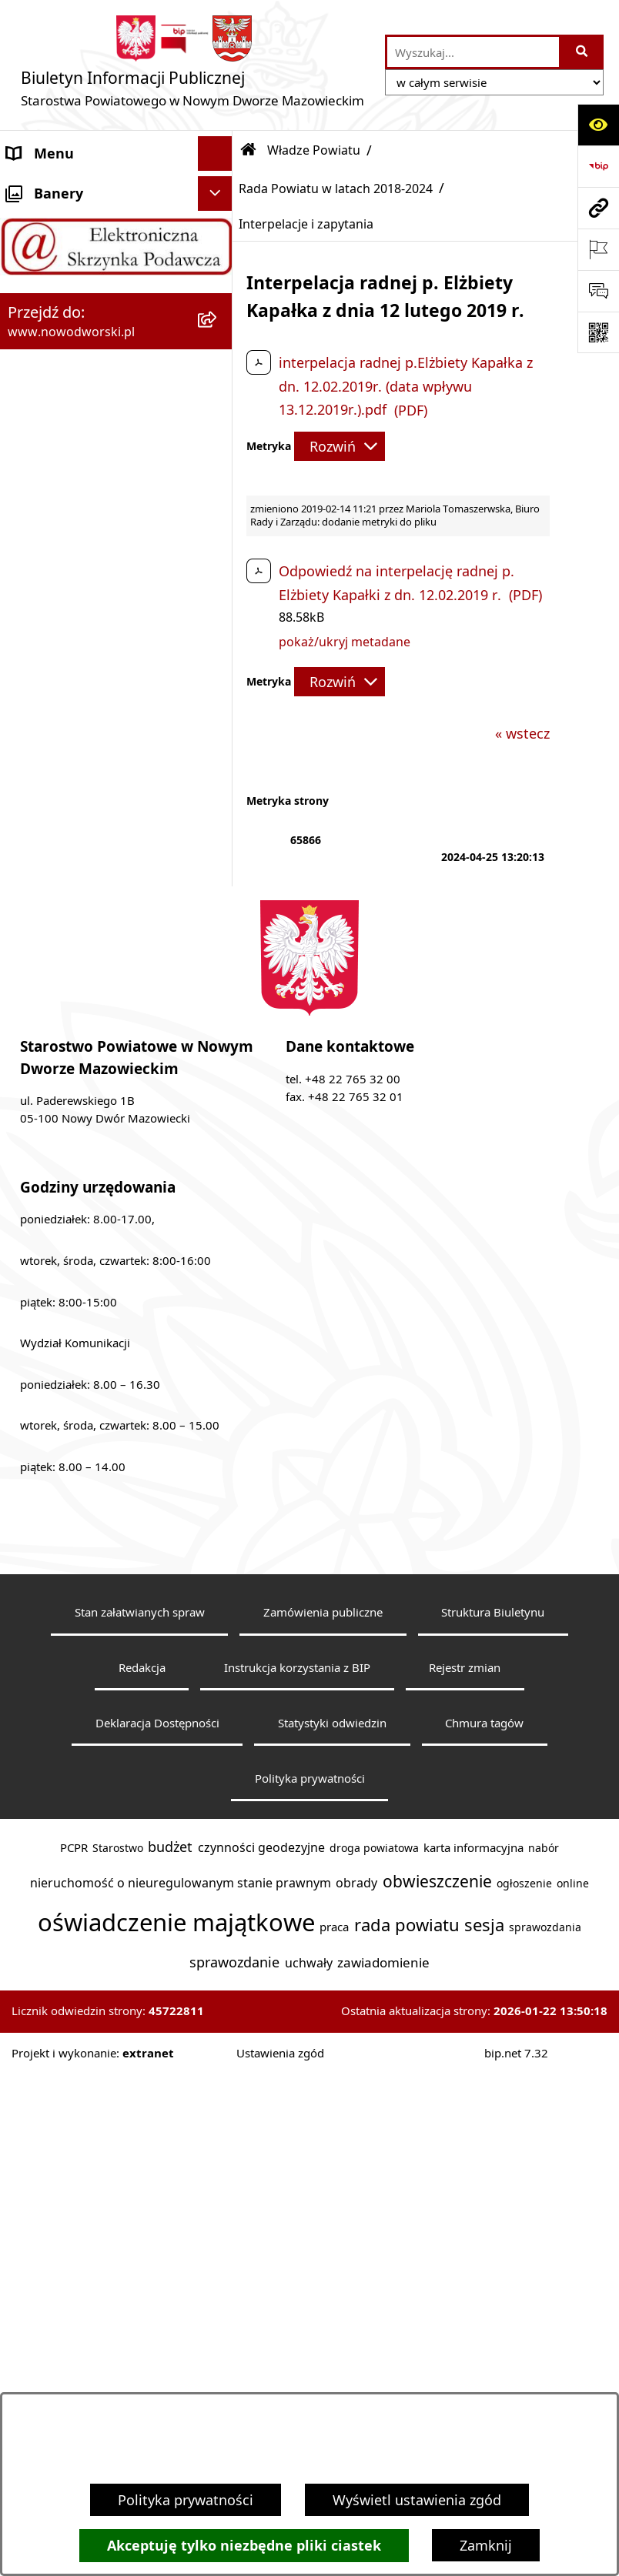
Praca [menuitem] (25, 638)
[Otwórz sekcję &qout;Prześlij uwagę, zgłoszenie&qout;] (598, 291)
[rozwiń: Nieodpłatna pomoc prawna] (218, 812)
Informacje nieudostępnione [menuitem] (99, 1123)
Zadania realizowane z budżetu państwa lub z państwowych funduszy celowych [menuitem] (83, 1189)
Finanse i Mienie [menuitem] (59, 742)
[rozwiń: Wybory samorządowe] (218, 1054)
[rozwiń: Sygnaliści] (218, 1089)
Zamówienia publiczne (323, 2142)
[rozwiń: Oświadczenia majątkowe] (218, 985)
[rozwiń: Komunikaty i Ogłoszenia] (218, 777)
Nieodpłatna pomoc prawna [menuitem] (98, 811)
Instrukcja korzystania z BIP (297, 2197)
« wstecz (522, 733)
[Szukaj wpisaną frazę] (582, 52)
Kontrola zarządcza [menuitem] (68, 915)
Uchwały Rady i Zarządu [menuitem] (83, 569)
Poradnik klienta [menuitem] (60, 604)
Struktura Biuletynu (492, 2142)
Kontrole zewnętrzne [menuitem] (74, 950)
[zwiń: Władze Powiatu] (218, 327)
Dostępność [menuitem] (46, 291)
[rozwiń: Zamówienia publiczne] (218, 1020)
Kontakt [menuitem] (33, 222)
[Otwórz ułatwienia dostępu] (598, 124)
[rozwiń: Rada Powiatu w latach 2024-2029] (218, 370)
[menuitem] (116, 381)
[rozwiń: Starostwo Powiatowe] (218, 257)
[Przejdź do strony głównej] (192, 65)
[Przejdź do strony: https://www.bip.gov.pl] (598, 166)
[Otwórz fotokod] (598, 332)
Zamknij (486, 2545)
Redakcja (142, 2197)
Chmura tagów (484, 2253)
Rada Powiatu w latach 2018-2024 (336, 188)
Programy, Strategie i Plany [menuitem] (96, 673)
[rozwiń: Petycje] (218, 847)
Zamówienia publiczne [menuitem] (79, 1019)
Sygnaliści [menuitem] (39, 1088)
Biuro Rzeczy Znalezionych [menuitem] (92, 708)
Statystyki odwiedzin (332, 2253)
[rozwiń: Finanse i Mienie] (218, 743)
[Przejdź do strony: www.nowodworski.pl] (598, 208)
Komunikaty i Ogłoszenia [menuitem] (88, 777)
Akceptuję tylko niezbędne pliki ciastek (244, 2545)
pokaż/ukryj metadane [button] (344, 641)
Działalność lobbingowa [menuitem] (84, 881)
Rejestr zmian (464, 2197)
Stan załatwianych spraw (140, 2142)
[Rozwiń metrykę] (339, 446)
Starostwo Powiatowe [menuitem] (78, 257)
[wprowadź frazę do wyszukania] (473, 52)
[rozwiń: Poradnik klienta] (218, 604)
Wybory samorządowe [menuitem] (79, 1054)
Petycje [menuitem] (30, 846)
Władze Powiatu (313, 150)
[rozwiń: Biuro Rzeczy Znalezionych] (218, 708)
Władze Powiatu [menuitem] (59, 326)
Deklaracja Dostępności (157, 2253)
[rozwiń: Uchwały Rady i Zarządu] (218, 570)
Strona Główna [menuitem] (55, 188)
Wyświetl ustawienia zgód (417, 2500)
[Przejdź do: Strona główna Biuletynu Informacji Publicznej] (248, 150)
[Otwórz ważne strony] (598, 249)
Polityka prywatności (185, 2500)
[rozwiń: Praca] (218, 639)
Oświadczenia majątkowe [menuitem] (89, 985)
